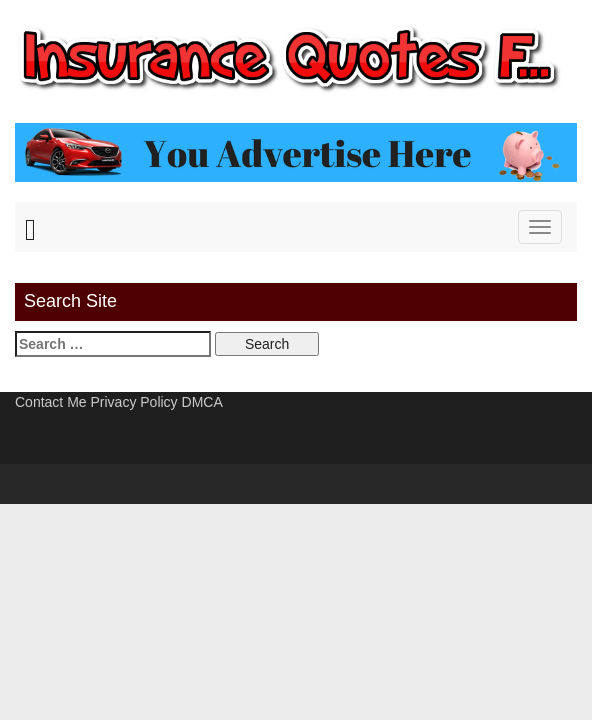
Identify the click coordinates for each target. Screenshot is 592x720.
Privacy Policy (133, 402)
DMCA (202, 402)
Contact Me (51, 402)
